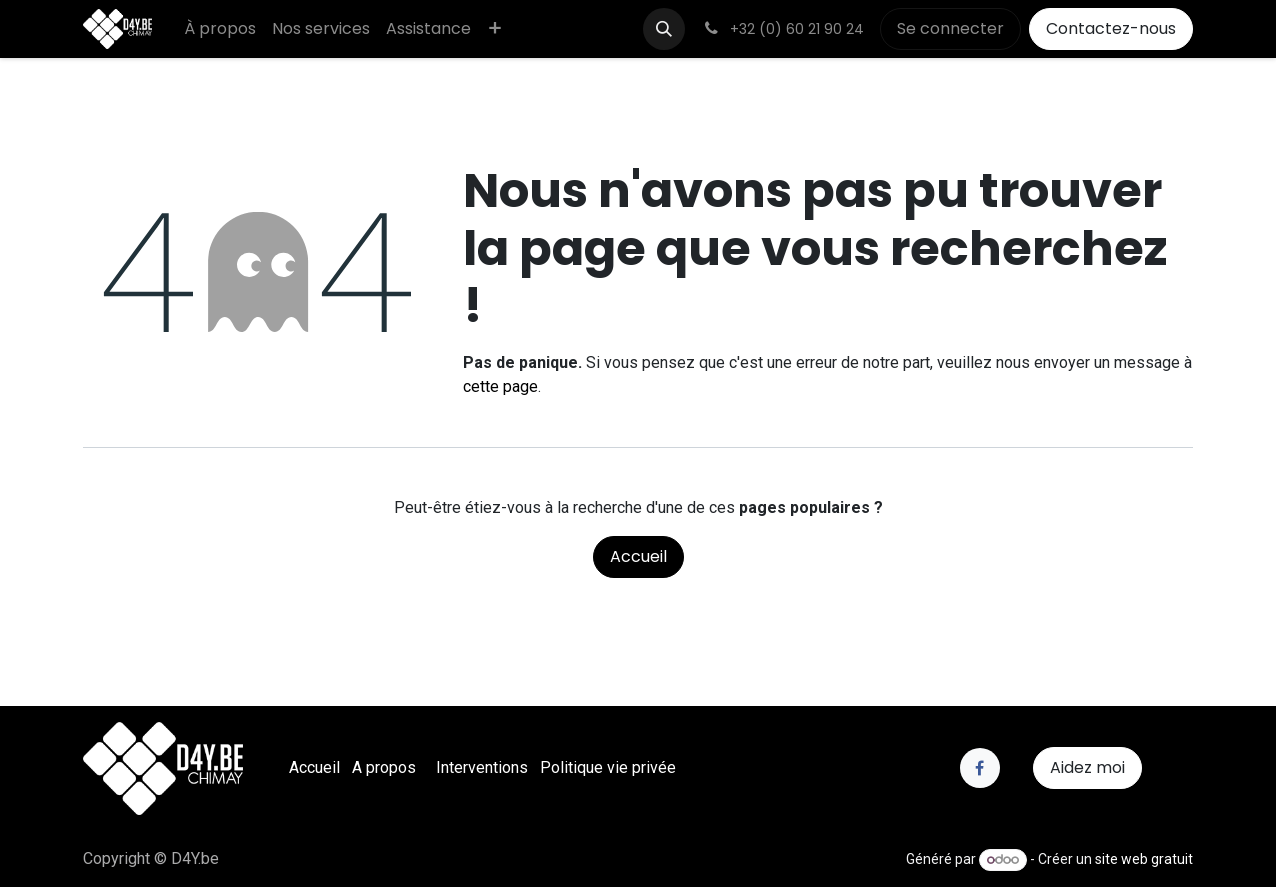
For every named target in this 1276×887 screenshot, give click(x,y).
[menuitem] (220, 29)
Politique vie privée (608, 767)
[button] (664, 29)
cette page (500, 386)
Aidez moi (1087, 767)
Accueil (638, 556)
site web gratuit (1144, 859)
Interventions (482, 767)
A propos (384, 767)
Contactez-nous (1111, 28)
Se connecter (950, 28)
